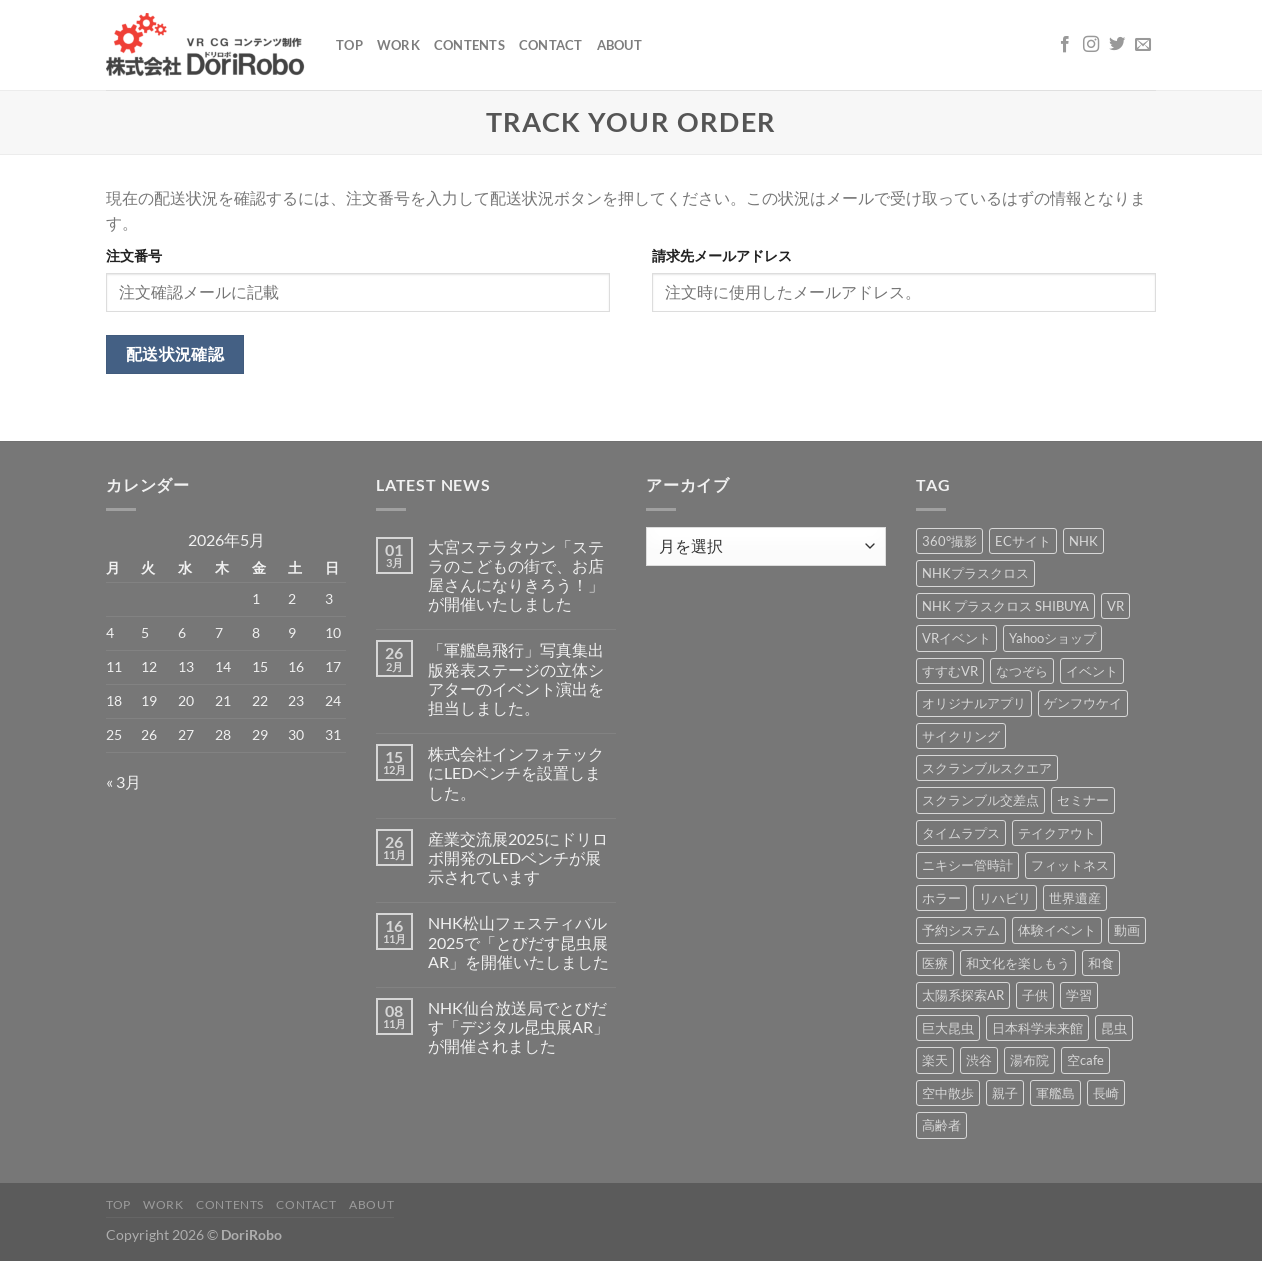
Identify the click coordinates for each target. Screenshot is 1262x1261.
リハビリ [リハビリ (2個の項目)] (1005, 898)
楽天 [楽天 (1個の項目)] (935, 1060)
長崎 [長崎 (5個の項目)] (1106, 1093)
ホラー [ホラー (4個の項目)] (941, 898)
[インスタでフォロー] (1091, 45)
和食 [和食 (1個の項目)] (1101, 963)
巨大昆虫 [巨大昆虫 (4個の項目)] (948, 1028)
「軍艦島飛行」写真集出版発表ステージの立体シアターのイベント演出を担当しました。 (516, 678)
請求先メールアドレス (722, 255)
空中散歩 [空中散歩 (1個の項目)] (948, 1093)
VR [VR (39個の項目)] (1115, 606)
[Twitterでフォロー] (1117, 45)
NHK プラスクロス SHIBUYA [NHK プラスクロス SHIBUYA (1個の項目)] (1005, 606)
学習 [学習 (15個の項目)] (1079, 995)
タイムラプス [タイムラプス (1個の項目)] (961, 833)
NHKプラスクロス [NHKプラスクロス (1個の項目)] (975, 573)
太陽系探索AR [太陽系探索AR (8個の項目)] (963, 995)
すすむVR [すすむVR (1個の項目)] (950, 671)
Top (349, 45)
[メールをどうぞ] (1143, 45)
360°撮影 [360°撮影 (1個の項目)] (949, 541)
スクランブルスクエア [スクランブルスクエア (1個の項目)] (987, 768)
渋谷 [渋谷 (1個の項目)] (979, 1060)
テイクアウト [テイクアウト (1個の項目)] (1057, 833)
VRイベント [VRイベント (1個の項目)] (956, 638)
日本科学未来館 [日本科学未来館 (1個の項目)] (1037, 1028)
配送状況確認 (175, 354)
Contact (551, 45)
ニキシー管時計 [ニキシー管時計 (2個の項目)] (967, 865)
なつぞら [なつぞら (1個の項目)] (1022, 671)
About (619, 45)
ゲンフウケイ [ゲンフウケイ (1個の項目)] (1083, 703)
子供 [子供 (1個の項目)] (1035, 995)
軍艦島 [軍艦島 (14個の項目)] (1055, 1093)
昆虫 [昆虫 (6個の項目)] (1114, 1028)
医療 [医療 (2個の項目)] (935, 963)
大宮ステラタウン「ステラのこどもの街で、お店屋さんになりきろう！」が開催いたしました (516, 575)
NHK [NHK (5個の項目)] (1083, 541)
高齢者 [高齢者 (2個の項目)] (941, 1125)
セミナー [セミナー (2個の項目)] (1083, 800)
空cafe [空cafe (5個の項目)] (1085, 1060)
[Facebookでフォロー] (1065, 45)
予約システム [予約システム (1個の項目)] (961, 930)
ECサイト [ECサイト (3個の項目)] (1023, 541)
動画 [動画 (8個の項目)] (1127, 930)
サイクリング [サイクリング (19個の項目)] (961, 736)
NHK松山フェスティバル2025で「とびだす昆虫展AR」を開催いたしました (518, 941)
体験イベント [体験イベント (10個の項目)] (1057, 930)
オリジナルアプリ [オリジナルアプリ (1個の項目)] (974, 703)
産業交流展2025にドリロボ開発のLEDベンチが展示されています (518, 857)
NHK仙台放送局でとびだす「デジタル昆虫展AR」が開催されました (518, 1026)
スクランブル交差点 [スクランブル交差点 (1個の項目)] (980, 800)
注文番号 (134, 255)
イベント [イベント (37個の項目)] (1092, 671)
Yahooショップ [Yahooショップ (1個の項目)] (1052, 638)
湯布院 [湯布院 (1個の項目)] (1029, 1060)
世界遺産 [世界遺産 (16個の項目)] (1075, 898)
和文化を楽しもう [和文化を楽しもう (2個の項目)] (1018, 963)
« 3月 (123, 781)
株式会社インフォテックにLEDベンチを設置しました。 (516, 772)
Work (398, 45)
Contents (469, 45)
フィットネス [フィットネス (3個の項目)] (1070, 865)
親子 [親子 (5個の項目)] (1005, 1093)
